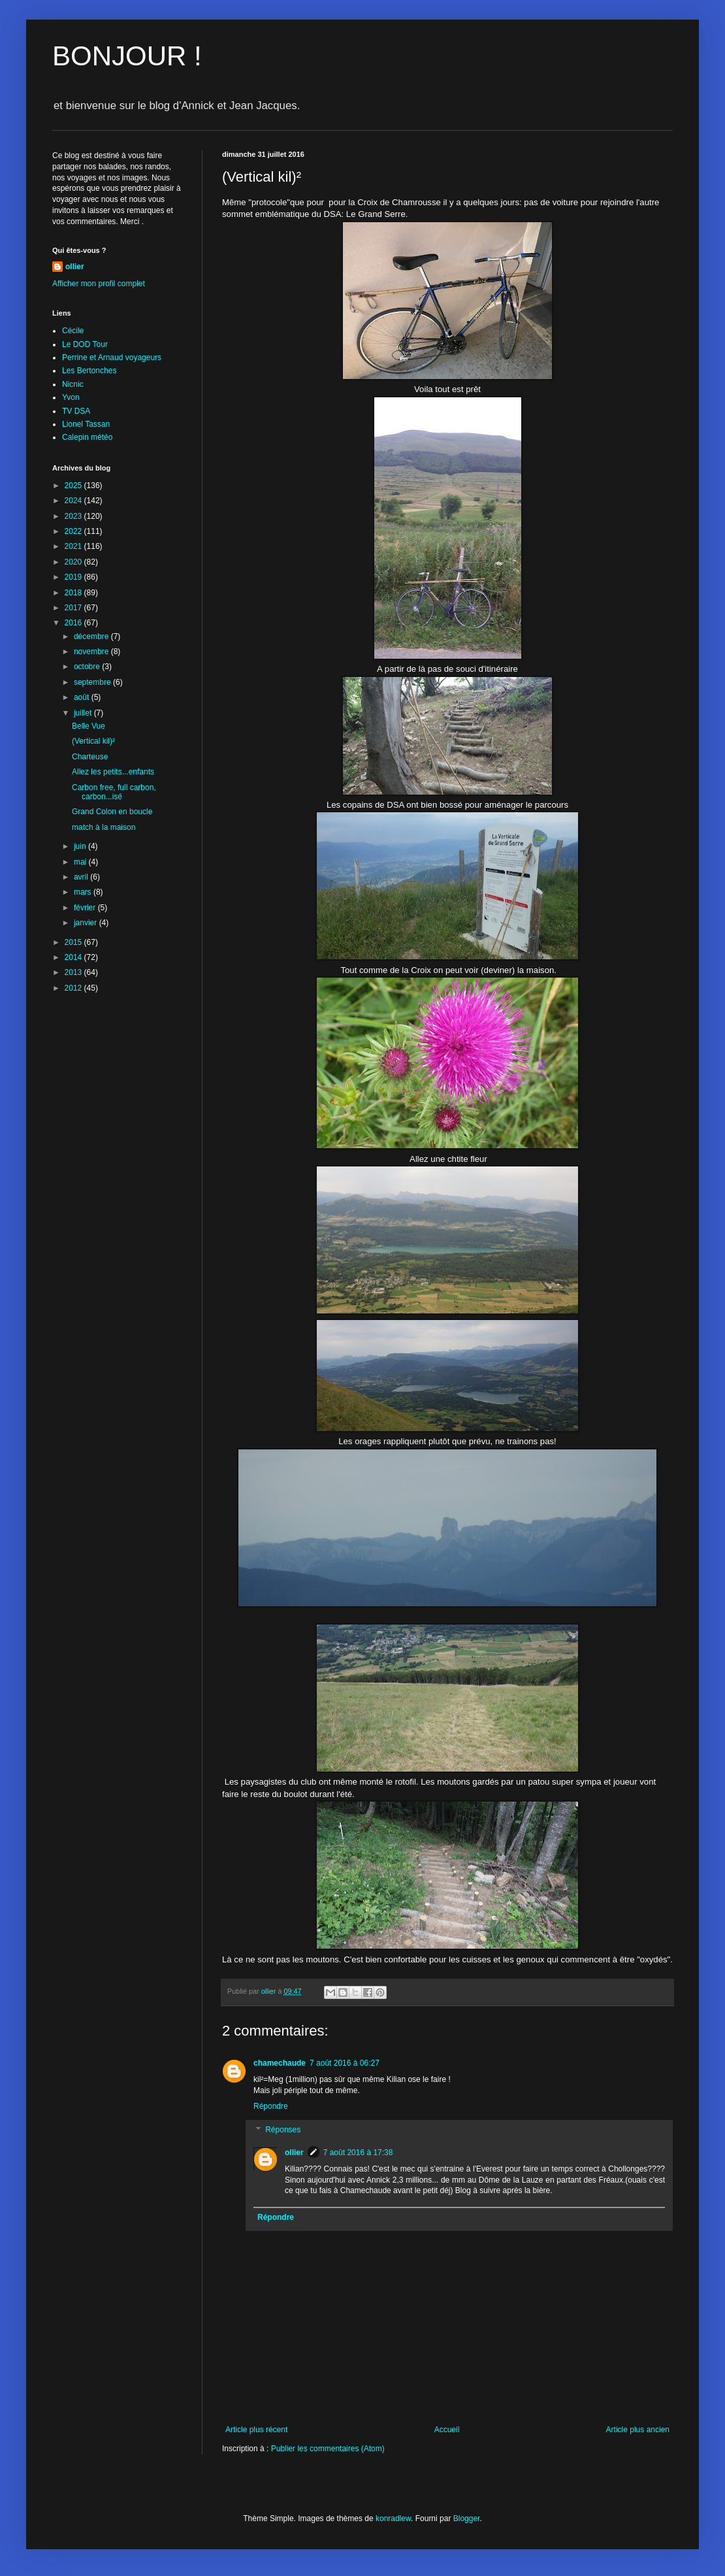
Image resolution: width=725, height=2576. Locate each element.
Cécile (73, 330)
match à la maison (103, 827)
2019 (74, 577)
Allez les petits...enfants (113, 771)
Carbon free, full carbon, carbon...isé (114, 792)
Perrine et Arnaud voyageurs (111, 357)
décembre (92, 636)
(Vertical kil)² (93, 741)
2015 (74, 942)
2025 (74, 485)
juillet (84, 713)
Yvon (71, 397)
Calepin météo (87, 437)
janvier (86, 922)
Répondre (270, 2106)
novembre (92, 651)
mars (83, 892)
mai (81, 862)
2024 (74, 500)
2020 (74, 562)
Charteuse (90, 756)
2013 (74, 972)
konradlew (393, 2518)
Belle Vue (88, 726)
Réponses (282, 2129)
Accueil (447, 2429)
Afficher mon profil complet (98, 283)
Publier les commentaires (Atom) (328, 2448)
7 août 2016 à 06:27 (344, 2063)
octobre (88, 666)
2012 (74, 988)
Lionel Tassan (86, 424)
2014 (74, 957)
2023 (74, 516)
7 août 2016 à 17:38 (358, 2152)
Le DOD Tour (85, 344)
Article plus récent (256, 2429)
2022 (74, 531)
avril (82, 877)
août (82, 697)
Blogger (466, 2518)
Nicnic (73, 384)
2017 (74, 607)
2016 (74, 622)
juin (81, 846)
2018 (74, 592)
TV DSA (76, 411)
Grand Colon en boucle (112, 811)
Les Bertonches (89, 370)
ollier (294, 2152)
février (86, 907)
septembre (93, 682)
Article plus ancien (637, 2429)
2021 (74, 546)
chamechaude (279, 2063)
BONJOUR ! (127, 56)
